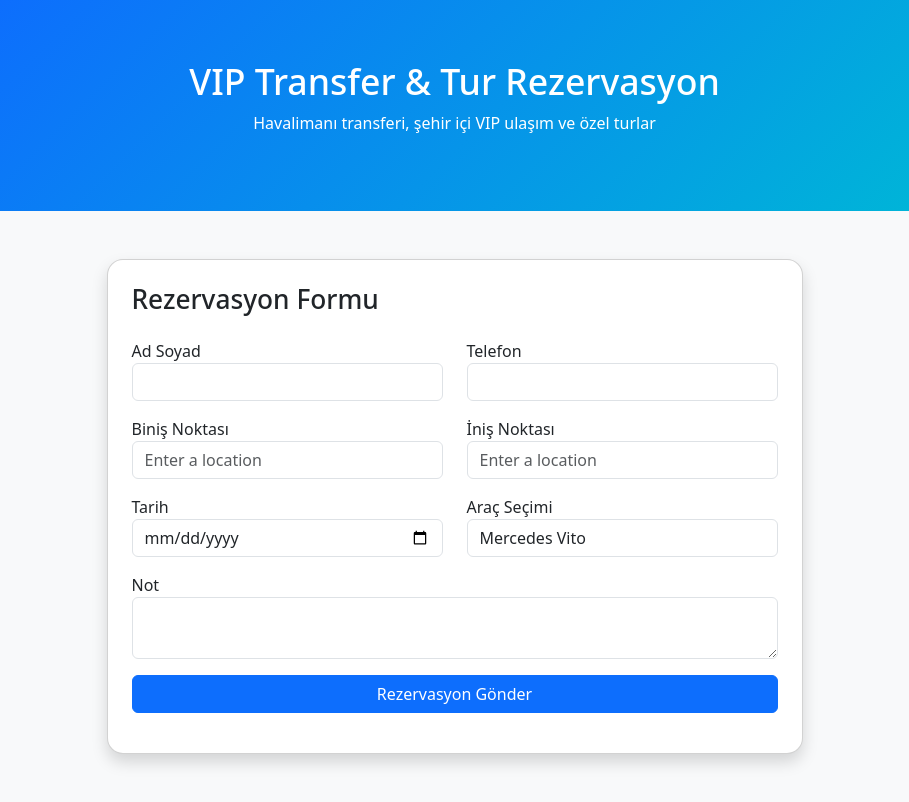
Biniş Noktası (180, 429)
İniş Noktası (511, 429)
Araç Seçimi (510, 507)
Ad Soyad (166, 351)
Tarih (150, 507)
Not (146, 585)
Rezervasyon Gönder (454, 694)
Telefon (494, 351)
